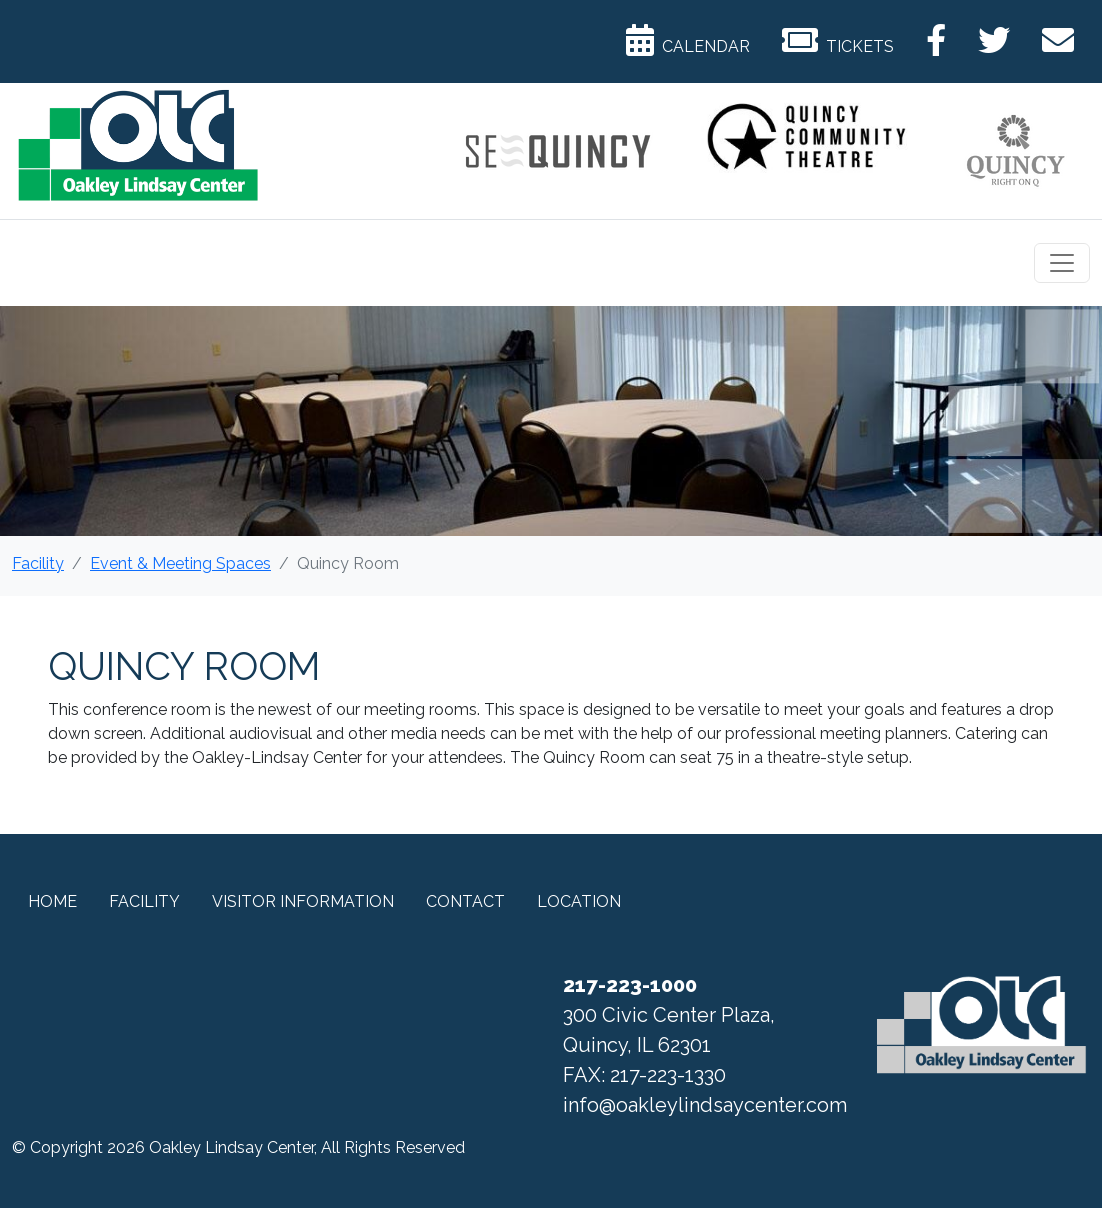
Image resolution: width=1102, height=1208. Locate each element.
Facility (38, 563)
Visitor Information (303, 901)
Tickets (838, 40)
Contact (465, 901)
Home (52, 901)
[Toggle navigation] (1062, 263)
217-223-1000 (630, 985)
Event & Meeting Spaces (180, 563)
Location (579, 901)
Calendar (688, 40)
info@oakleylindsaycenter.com (705, 1105)
